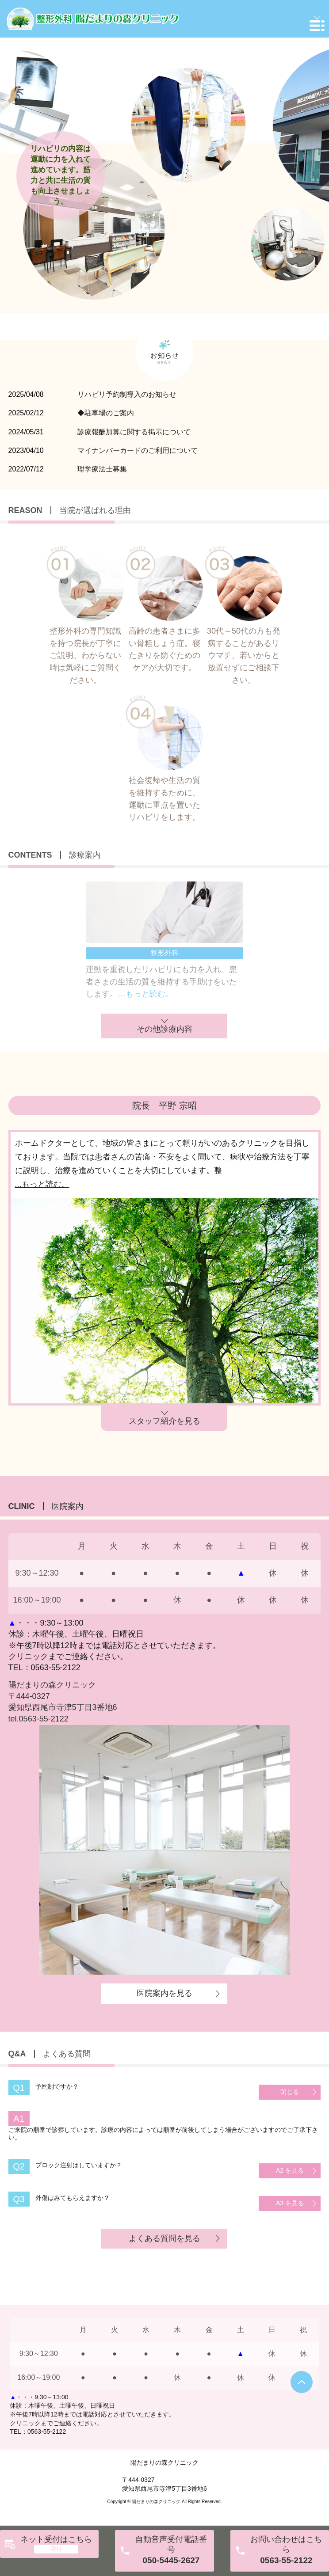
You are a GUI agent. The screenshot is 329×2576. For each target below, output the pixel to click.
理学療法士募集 (102, 469)
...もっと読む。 (42, 1184)
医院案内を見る (164, 1993)
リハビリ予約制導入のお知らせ (126, 394)
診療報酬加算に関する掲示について (134, 432)
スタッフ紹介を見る (164, 1421)
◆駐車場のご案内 (105, 413)
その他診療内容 (164, 1029)
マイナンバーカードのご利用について (137, 450)
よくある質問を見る (164, 2238)
